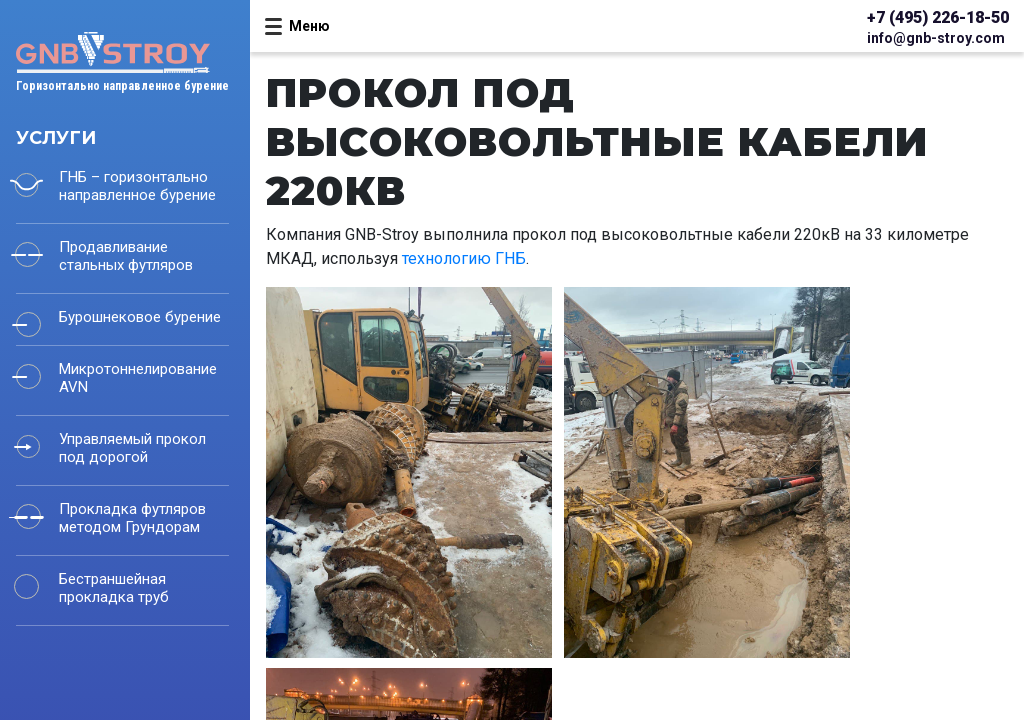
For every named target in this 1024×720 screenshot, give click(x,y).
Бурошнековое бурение (140, 317)
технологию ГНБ (464, 258)
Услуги (56, 138)
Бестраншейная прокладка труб (114, 588)
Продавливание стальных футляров (126, 256)
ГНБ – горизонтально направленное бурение (137, 186)
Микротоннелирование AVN (138, 378)
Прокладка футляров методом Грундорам (132, 518)
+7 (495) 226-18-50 (938, 17)
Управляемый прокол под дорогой (132, 448)
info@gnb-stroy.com (936, 38)
